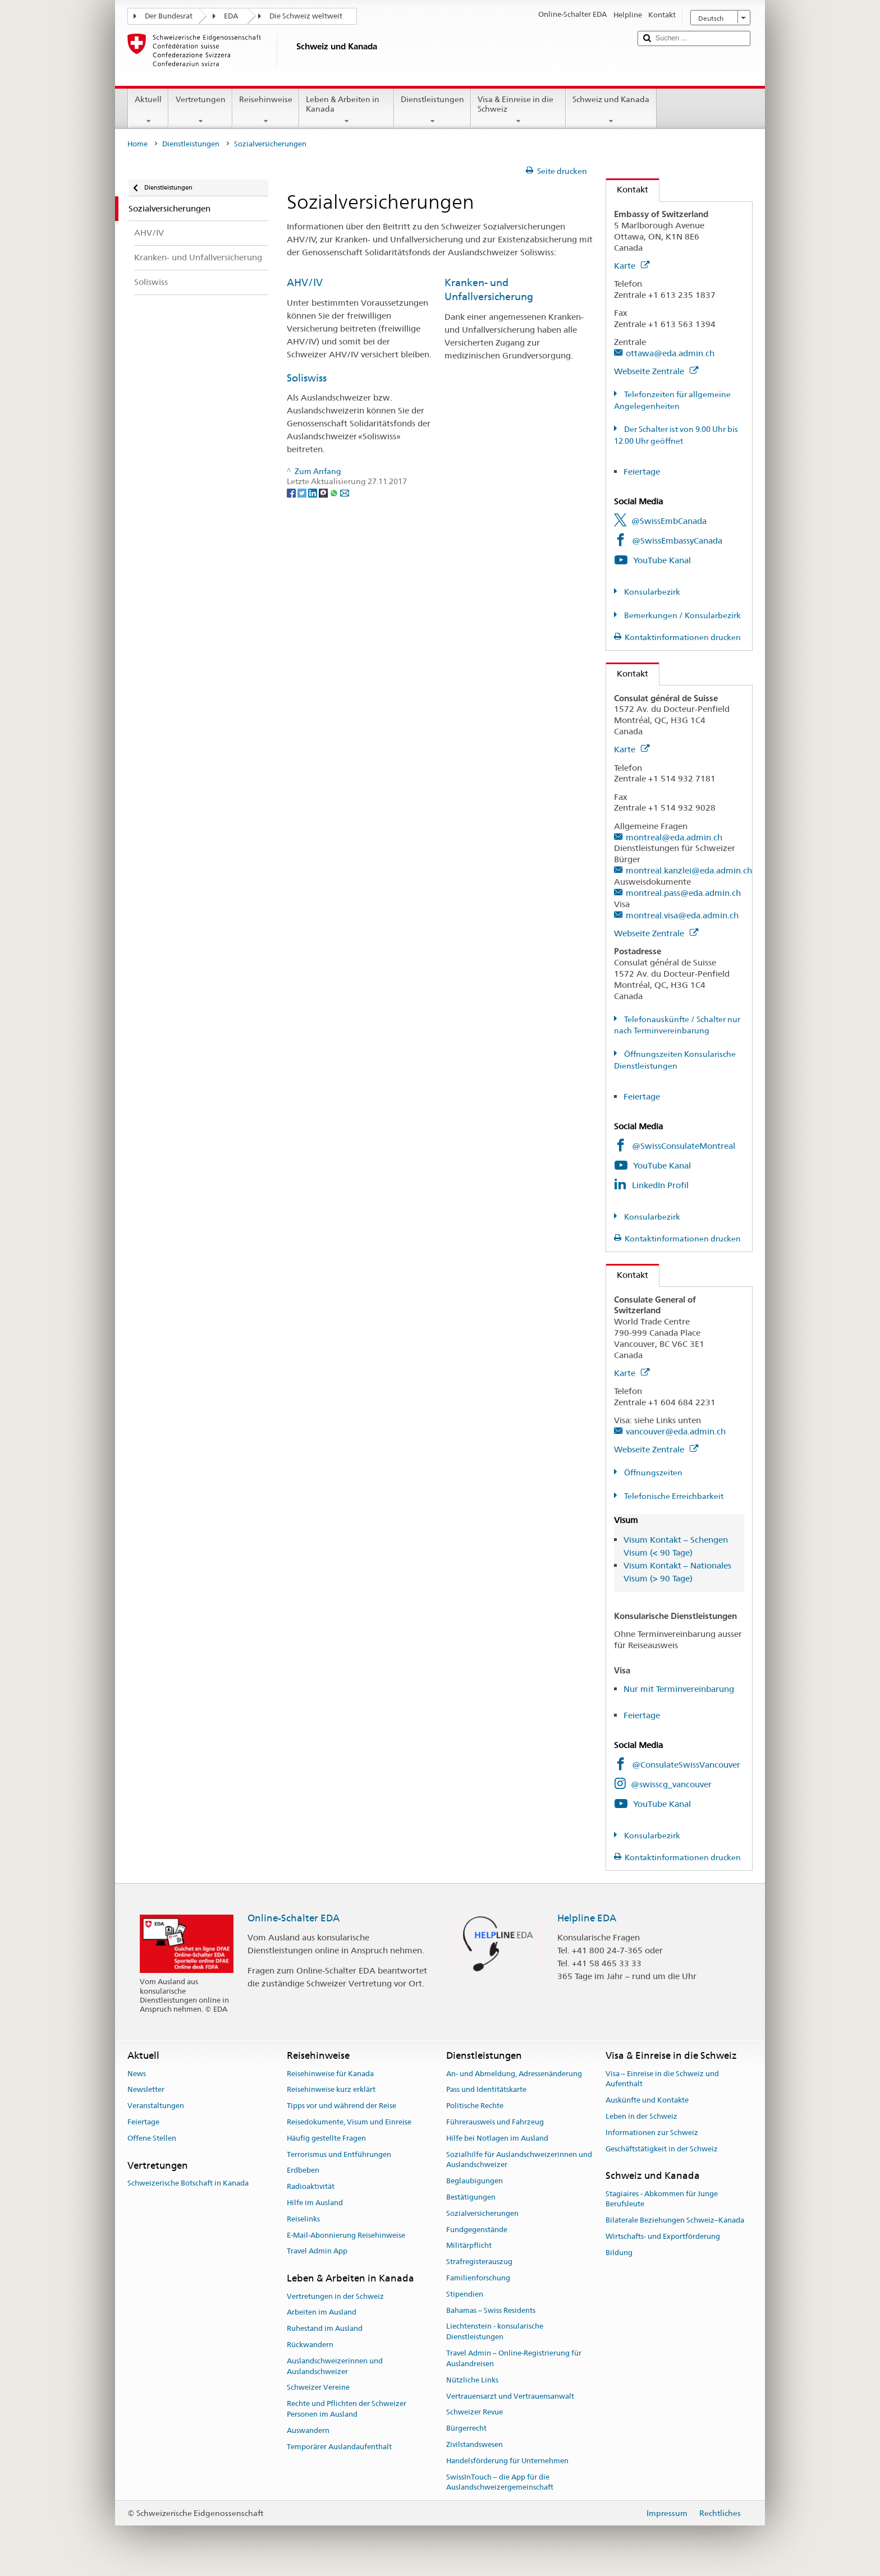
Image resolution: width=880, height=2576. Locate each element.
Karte (631, 265)
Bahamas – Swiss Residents (490, 2310)
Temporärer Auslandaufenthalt (339, 2446)
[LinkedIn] (313, 491)
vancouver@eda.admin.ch (676, 1431)
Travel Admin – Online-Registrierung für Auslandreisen (513, 2358)
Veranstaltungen (155, 2105)
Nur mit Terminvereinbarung (679, 1688)
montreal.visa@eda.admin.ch (682, 915)
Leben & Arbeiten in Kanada (346, 110)
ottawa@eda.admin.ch (670, 353)
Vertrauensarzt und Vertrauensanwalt (510, 2396)
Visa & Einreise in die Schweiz (518, 110)
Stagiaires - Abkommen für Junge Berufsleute (662, 2199)
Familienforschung (478, 2278)
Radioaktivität (310, 2186)
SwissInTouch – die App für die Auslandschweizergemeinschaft (499, 2482)
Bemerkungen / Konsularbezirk (681, 615)
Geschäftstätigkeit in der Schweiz (662, 2149)
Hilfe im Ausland (315, 2202)
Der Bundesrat (168, 16)
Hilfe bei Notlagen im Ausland (497, 2138)
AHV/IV (305, 282)
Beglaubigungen (474, 2181)
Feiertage (642, 471)
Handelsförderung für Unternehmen (507, 2461)
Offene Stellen (151, 2138)
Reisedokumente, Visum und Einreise (349, 2122)
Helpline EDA (586, 1918)
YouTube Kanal (662, 560)
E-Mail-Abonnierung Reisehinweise (346, 2235)
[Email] (344, 491)
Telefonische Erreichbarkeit (672, 1496)
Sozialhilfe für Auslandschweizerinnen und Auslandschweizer (519, 2159)
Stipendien (464, 2294)
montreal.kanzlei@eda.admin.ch (689, 870)
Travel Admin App (317, 2251)
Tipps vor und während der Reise (341, 2105)
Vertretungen (200, 110)
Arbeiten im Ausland (321, 2312)
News (136, 2073)
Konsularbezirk (651, 591)
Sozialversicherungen (482, 2213)
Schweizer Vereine (318, 2388)
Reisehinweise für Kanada (330, 2073)
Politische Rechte (474, 2105)
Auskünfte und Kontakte (647, 2100)
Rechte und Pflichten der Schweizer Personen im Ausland (346, 2408)
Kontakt (627, 189)
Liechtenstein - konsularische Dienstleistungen (494, 2332)
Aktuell (148, 110)
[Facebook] (292, 491)
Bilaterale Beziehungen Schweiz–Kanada (675, 2220)
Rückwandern (310, 2344)
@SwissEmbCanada (669, 521)
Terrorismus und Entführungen (339, 2154)
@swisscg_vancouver (671, 1784)
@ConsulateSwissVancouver (686, 1764)
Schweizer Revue (474, 2412)
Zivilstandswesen (474, 2444)
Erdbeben (303, 2170)
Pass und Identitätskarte (486, 2090)
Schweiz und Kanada (611, 110)
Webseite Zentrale (656, 371)
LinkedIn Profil (660, 1185)
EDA (231, 16)
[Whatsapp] (334, 491)
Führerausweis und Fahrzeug (495, 2122)
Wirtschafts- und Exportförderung (663, 2236)
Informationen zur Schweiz (652, 2132)
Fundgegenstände (476, 2229)
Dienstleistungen (432, 110)
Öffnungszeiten (652, 1472)
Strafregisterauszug (479, 2261)
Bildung (619, 2252)
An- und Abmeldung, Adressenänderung (514, 2073)
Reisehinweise (266, 110)
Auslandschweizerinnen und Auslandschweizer (335, 2366)
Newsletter (145, 2090)
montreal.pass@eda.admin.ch (683, 892)
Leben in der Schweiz (641, 2116)
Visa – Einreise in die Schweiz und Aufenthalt (662, 2079)
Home (137, 144)
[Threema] (324, 491)
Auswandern (308, 2430)
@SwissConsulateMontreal (683, 1145)
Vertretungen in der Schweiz (335, 2296)
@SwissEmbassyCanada (677, 540)
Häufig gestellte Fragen (326, 2138)
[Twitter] (302, 491)
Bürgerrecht (466, 2428)
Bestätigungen (471, 2197)
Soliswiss (307, 378)
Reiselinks (303, 2219)
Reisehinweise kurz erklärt (331, 2090)
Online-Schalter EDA (293, 1918)
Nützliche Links (472, 2380)
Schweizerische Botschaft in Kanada (188, 2183)
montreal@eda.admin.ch (674, 837)
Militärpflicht (469, 2246)
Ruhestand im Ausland (325, 2328)
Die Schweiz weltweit (305, 16)
